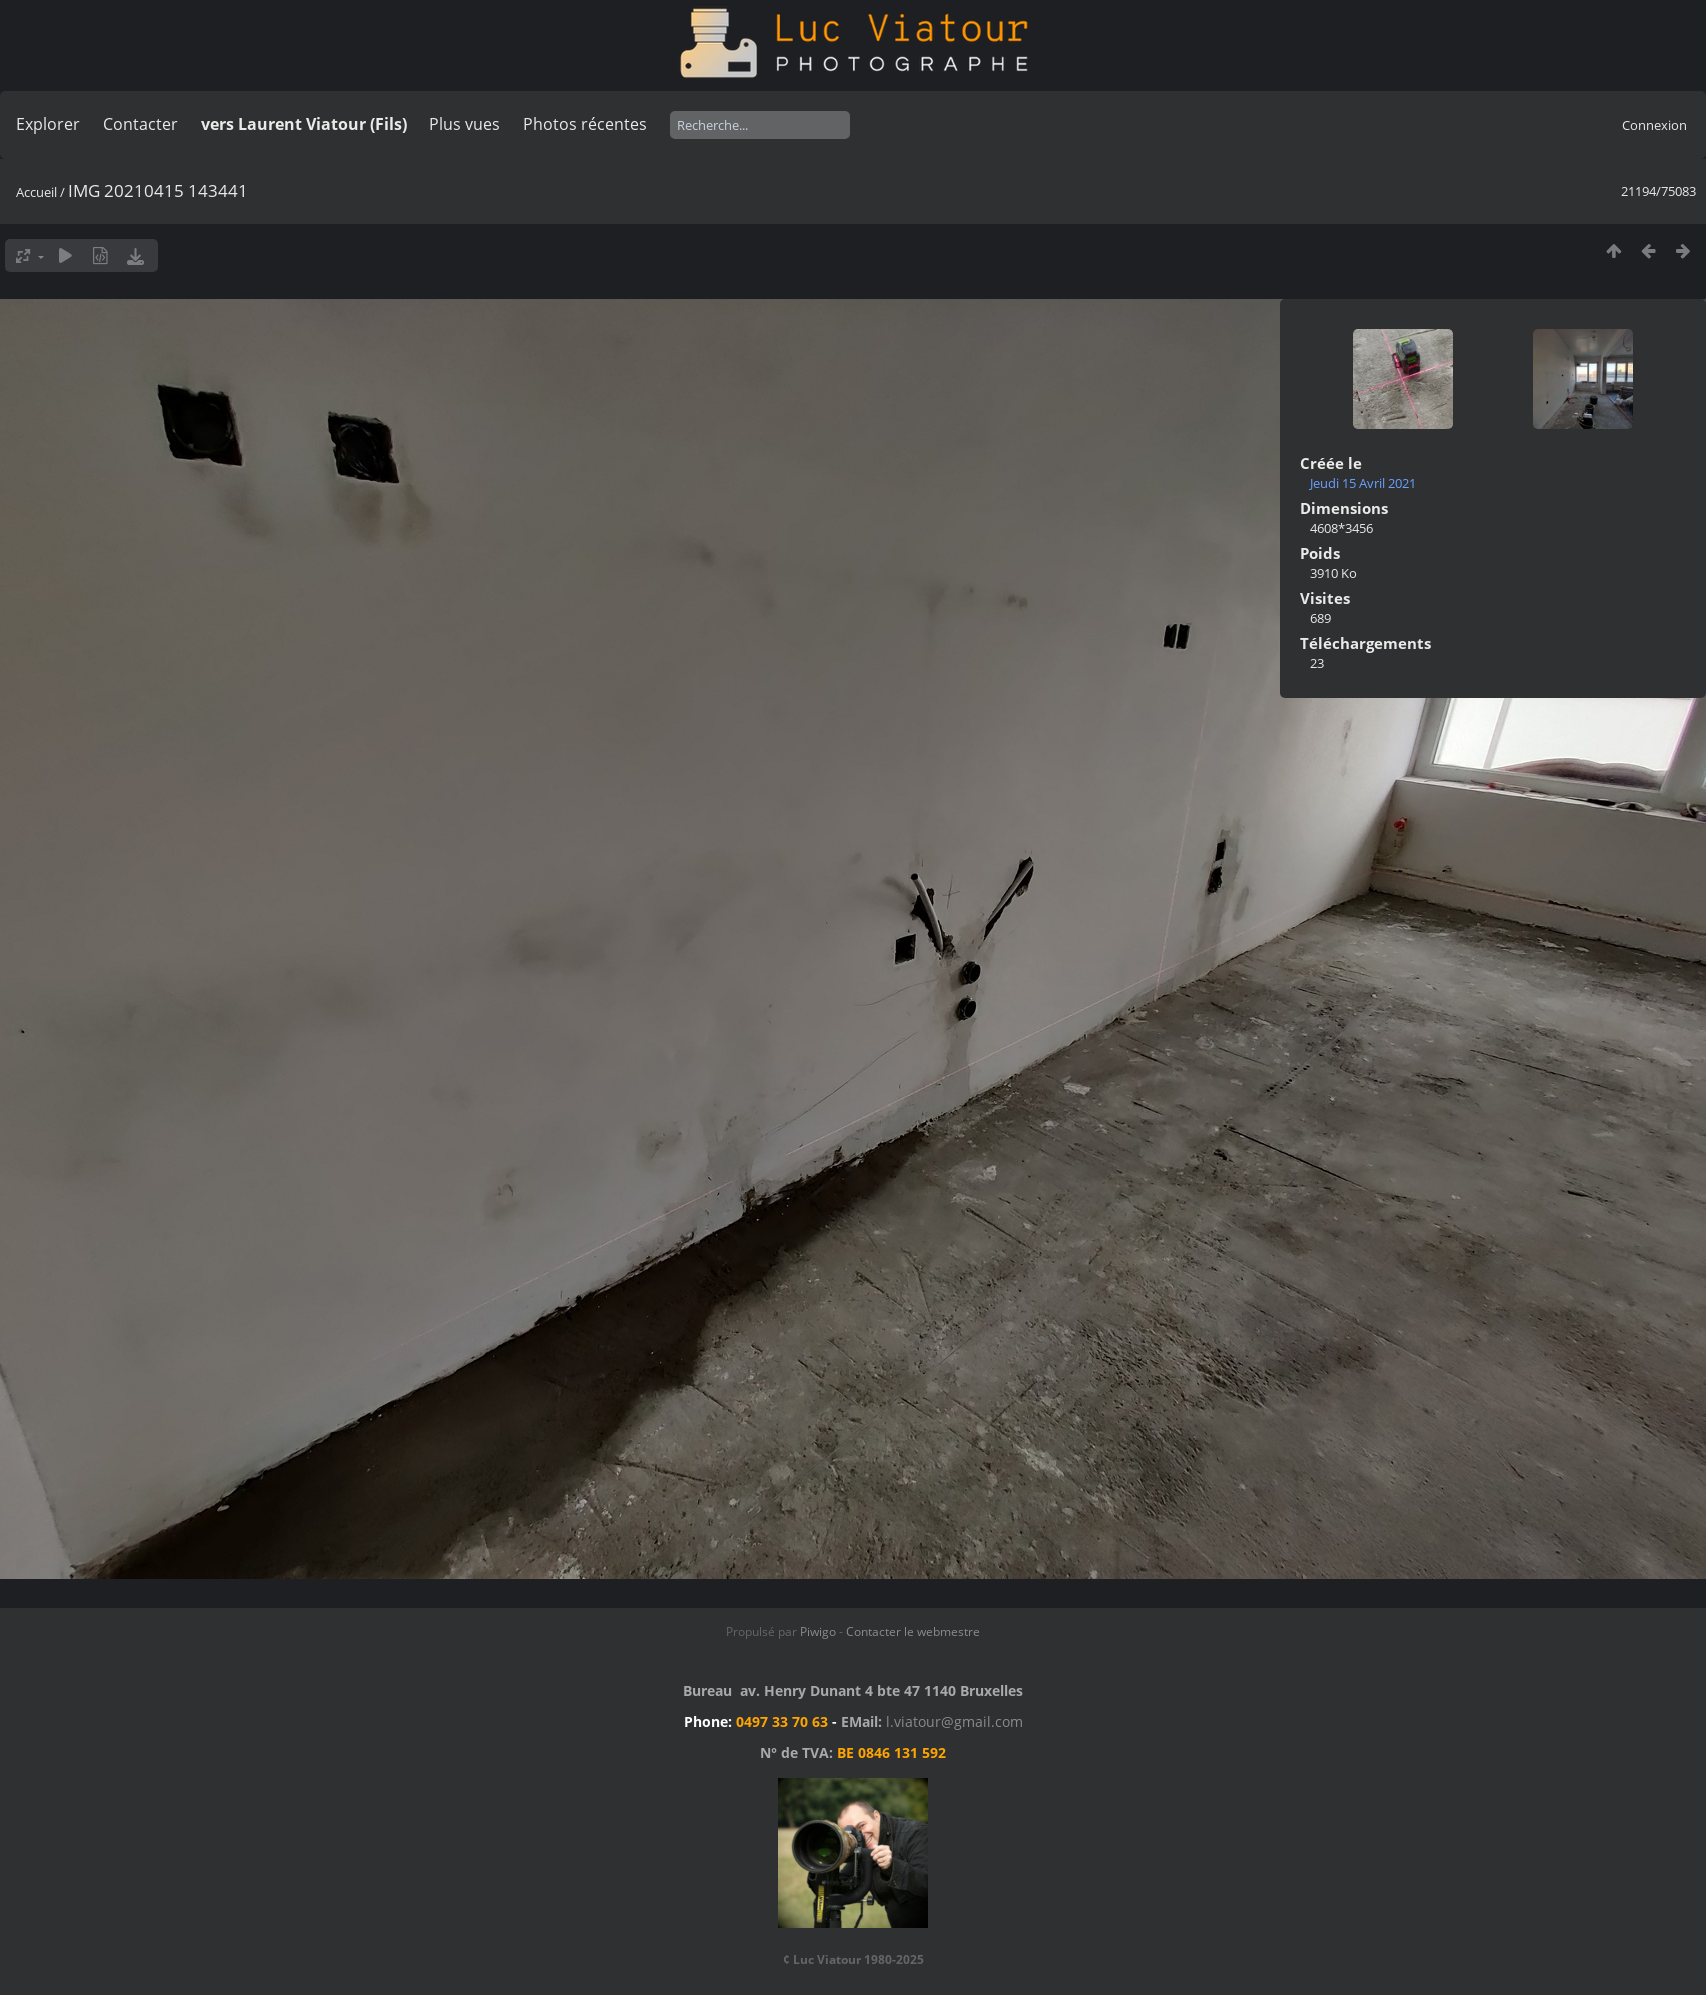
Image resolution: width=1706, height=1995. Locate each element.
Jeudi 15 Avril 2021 (1363, 483)
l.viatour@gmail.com (954, 1721)
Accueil (36, 192)
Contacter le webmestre (913, 1631)
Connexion (1654, 125)
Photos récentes (585, 124)
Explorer (48, 124)
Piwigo (818, 1631)
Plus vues (464, 124)
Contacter (140, 124)
